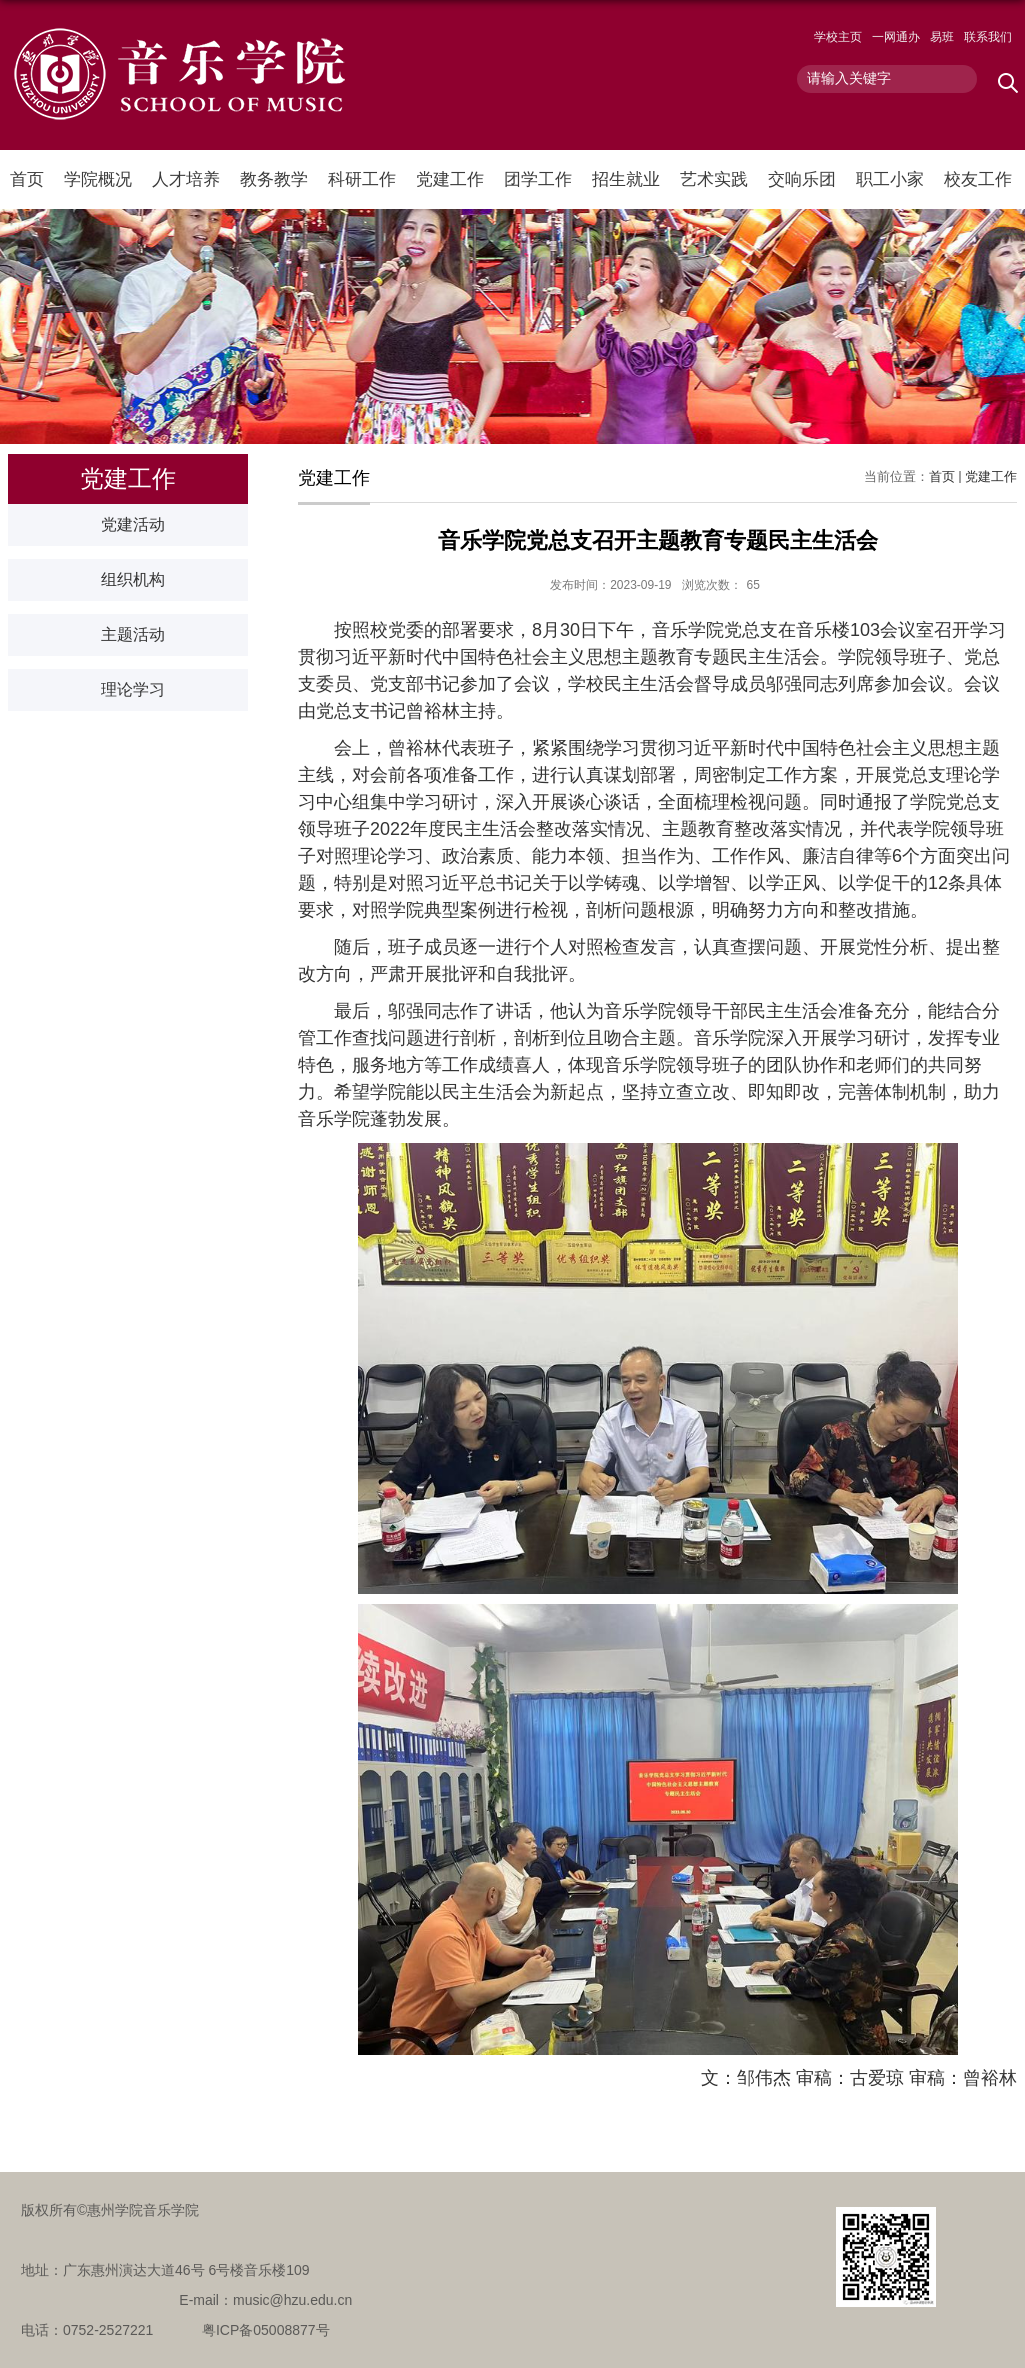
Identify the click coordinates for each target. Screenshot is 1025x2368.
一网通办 (896, 37)
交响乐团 (802, 179)
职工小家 (890, 179)
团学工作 (538, 179)
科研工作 (362, 179)
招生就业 (626, 179)
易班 (942, 37)
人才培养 (186, 179)
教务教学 (274, 179)
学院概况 (98, 179)
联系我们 (988, 37)
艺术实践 (714, 179)
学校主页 (838, 37)
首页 (27, 179)
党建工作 (450, 179)
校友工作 (978, 179)
